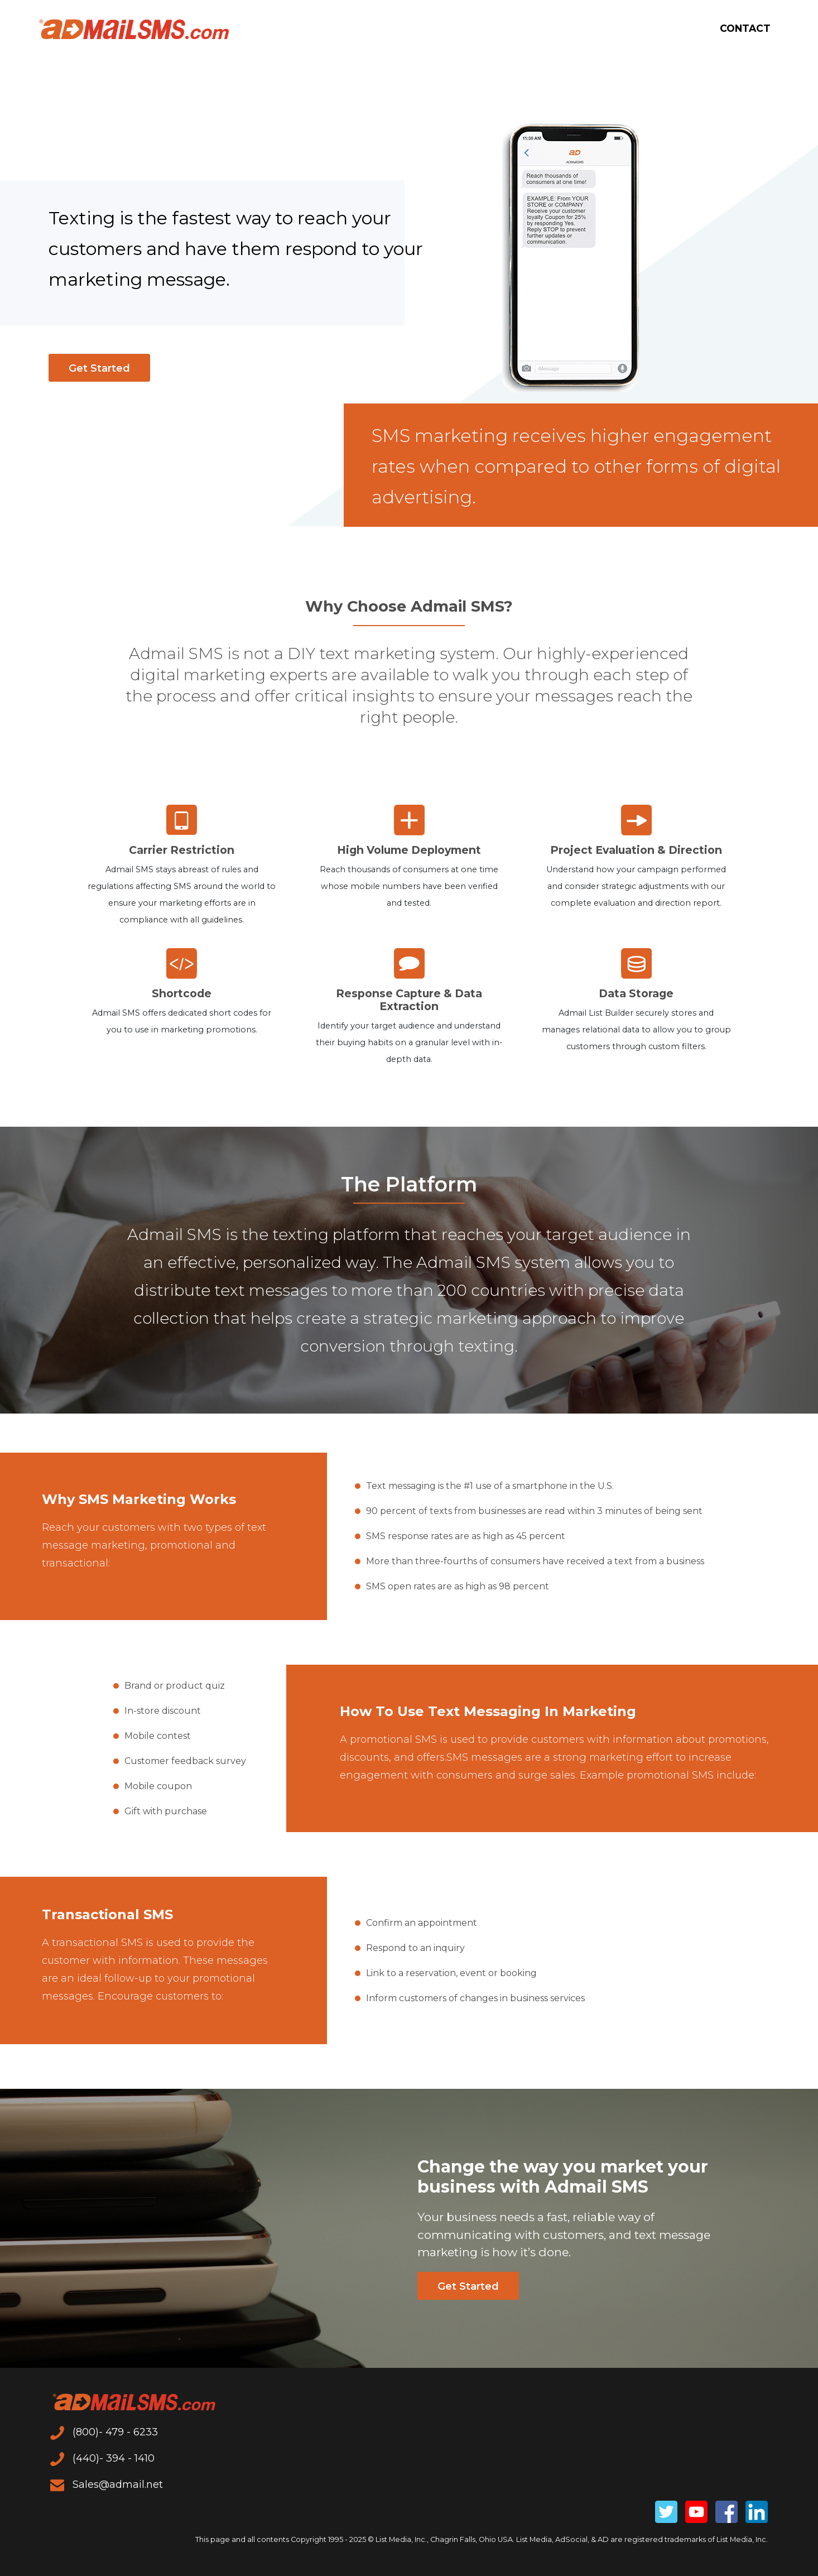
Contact (744, 29)
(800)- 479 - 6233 (104, 2432)
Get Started (99, 368)
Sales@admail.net (106, 2484)
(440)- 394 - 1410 (102, 2458)
